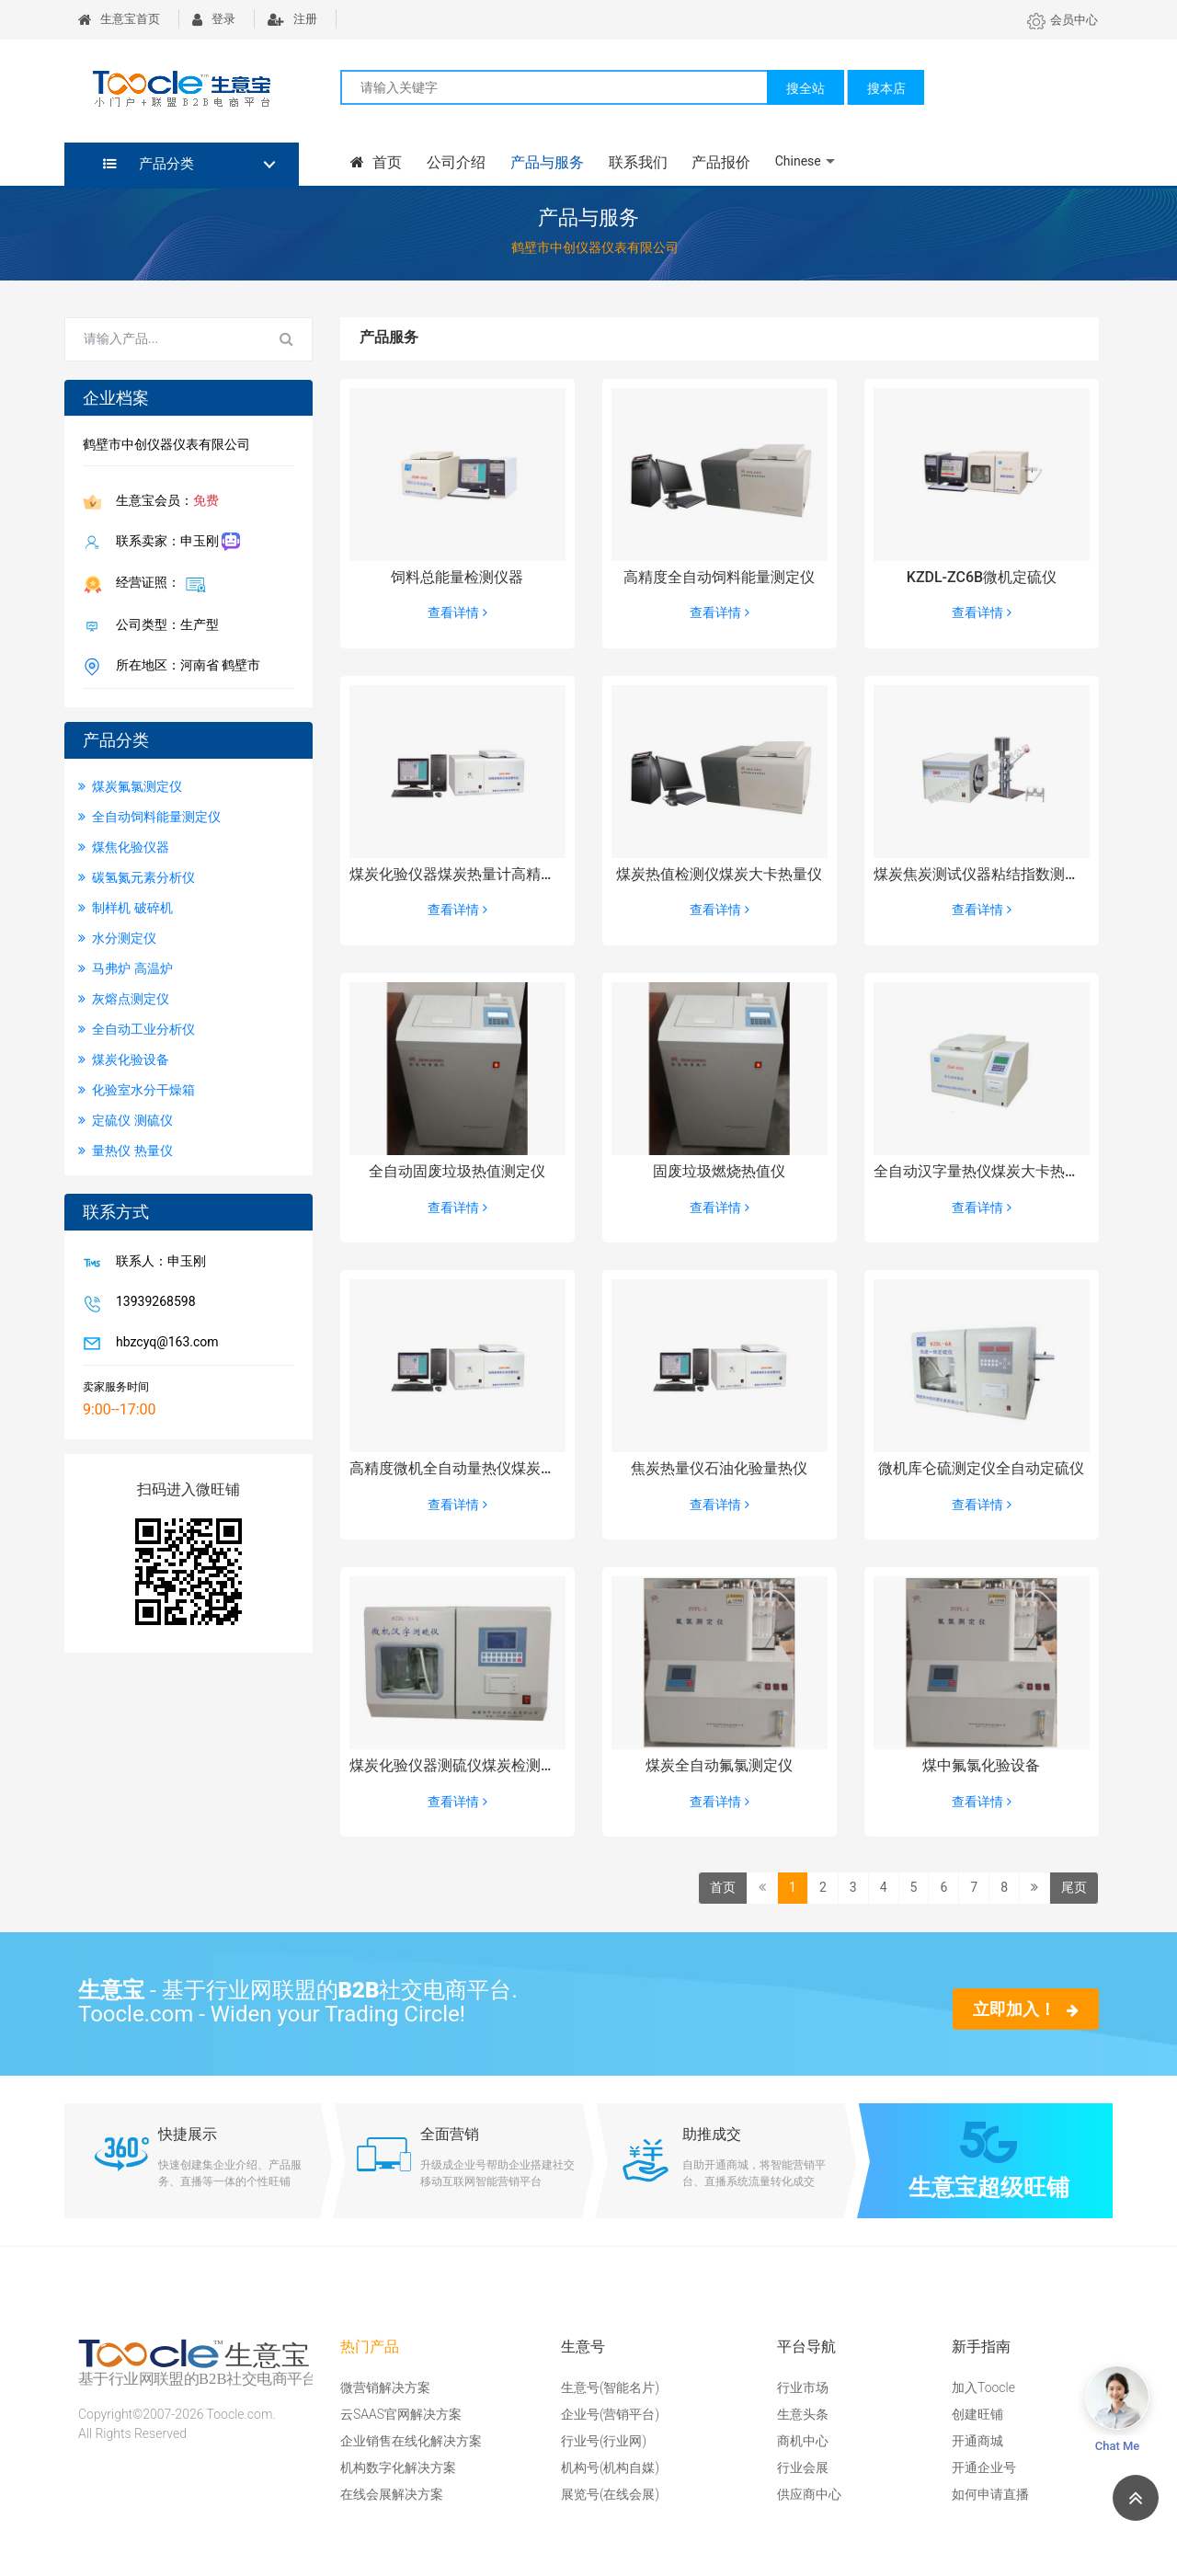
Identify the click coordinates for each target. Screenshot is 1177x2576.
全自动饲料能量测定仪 (149, 816)
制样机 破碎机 (125, 907)
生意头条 (802, 2414)
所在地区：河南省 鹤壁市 (184, 667)
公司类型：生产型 (164, 626)
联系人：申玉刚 (157, 1263)
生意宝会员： (164, 502)
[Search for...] (163, 339)
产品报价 (717, 162)
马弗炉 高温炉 (125, 968)
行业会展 (802, 2467)
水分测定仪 (117, 938)
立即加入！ (1026, 2009)
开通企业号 (984, 2467)
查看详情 (457, 612)
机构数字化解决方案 (398, 2467)
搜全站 (805, 88)
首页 (375, 162)
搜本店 (886, 88)
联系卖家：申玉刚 (174, 542)
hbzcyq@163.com (164, 1343)
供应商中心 (809, 2494)
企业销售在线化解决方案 (411, 2440)
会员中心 (1062, 20)
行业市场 (802, 2387)
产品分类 (148, 163)
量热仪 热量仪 (125, 1150)
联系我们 (634, 162)
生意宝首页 (119, 19)
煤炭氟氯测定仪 (130, 786)
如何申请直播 (990, 2494)
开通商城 (977, 2440)
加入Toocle (983, 2387)
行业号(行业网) (603, 2440)
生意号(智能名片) (610, 2387)
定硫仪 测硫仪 (125, 1120)
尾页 (1074, 1887)
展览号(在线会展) (610, 2494)
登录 (213, 19)
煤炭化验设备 (123, 1059)
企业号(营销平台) (610, 2414)
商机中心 (802, 2440)
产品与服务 (544, 162)
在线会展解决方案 (391, 2494)
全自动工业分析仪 (136, 1029)
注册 (292, 19)
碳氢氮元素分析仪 (136, 877)
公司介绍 (454, 162)
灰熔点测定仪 (123, 998)
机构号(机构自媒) (610, 2467)
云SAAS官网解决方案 (401, 2414)
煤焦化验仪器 (123, 847)
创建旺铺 (977, 2414)
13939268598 (152, 1303)
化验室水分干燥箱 (136, 1089)
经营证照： (157, 584)
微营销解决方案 (385, 2387)
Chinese (794, 161)
